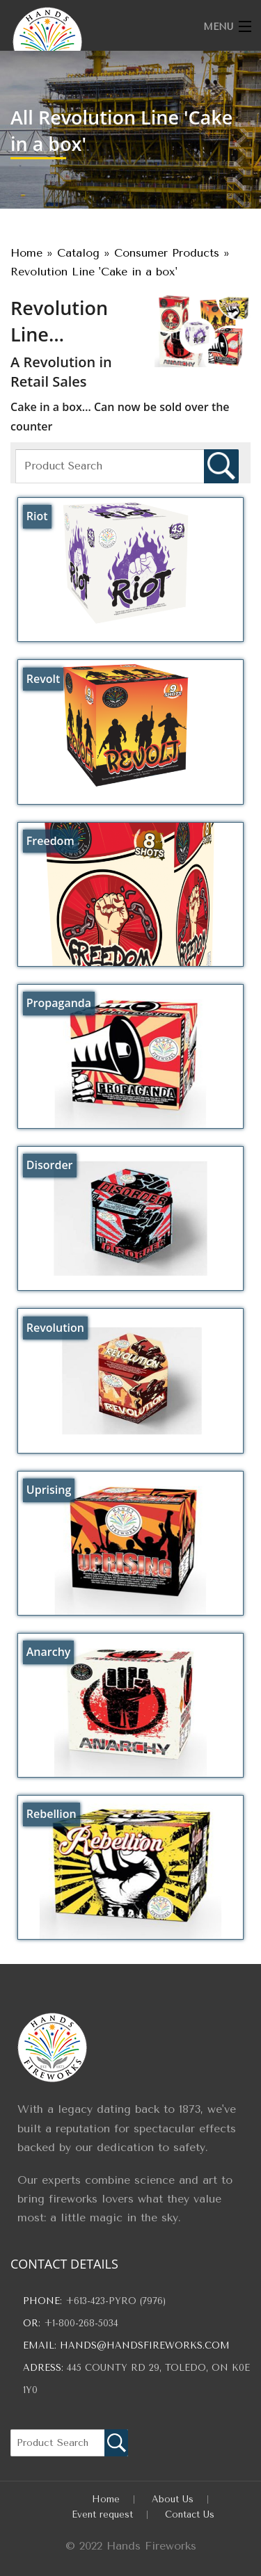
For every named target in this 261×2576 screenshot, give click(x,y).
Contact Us (189, 2514)
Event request (102, 2514)
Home (106, 2499)
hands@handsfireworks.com (145, 2345)
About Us (172, 2499)
